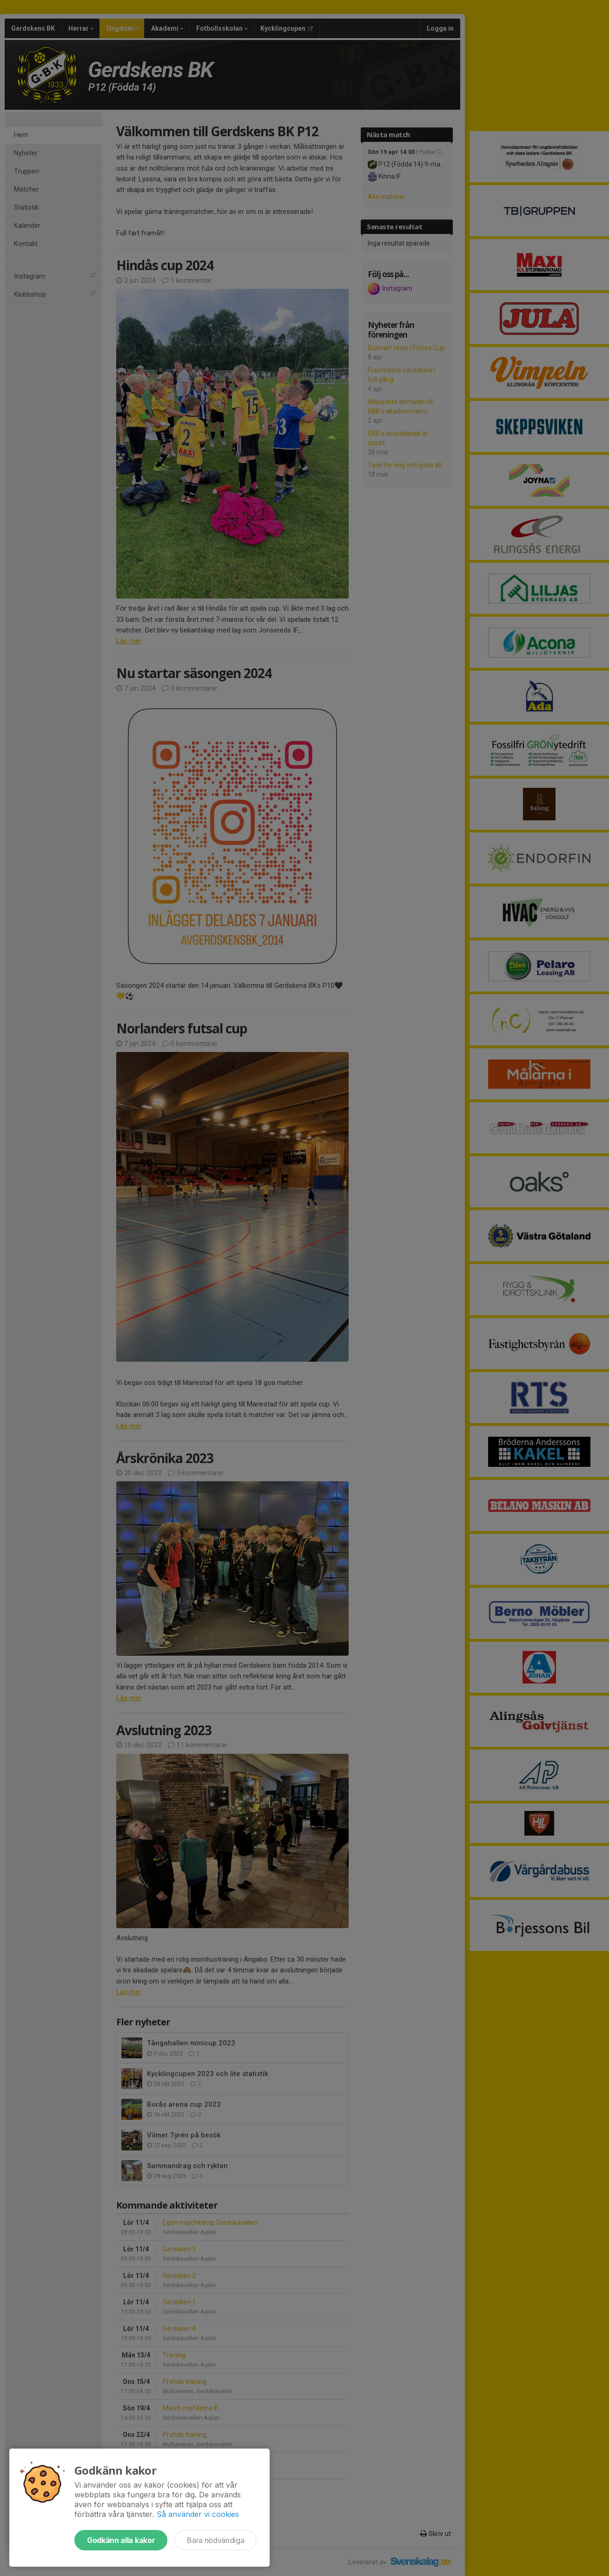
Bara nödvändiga (215, 2540)
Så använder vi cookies (198, 2514)
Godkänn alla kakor (121, 2540)
